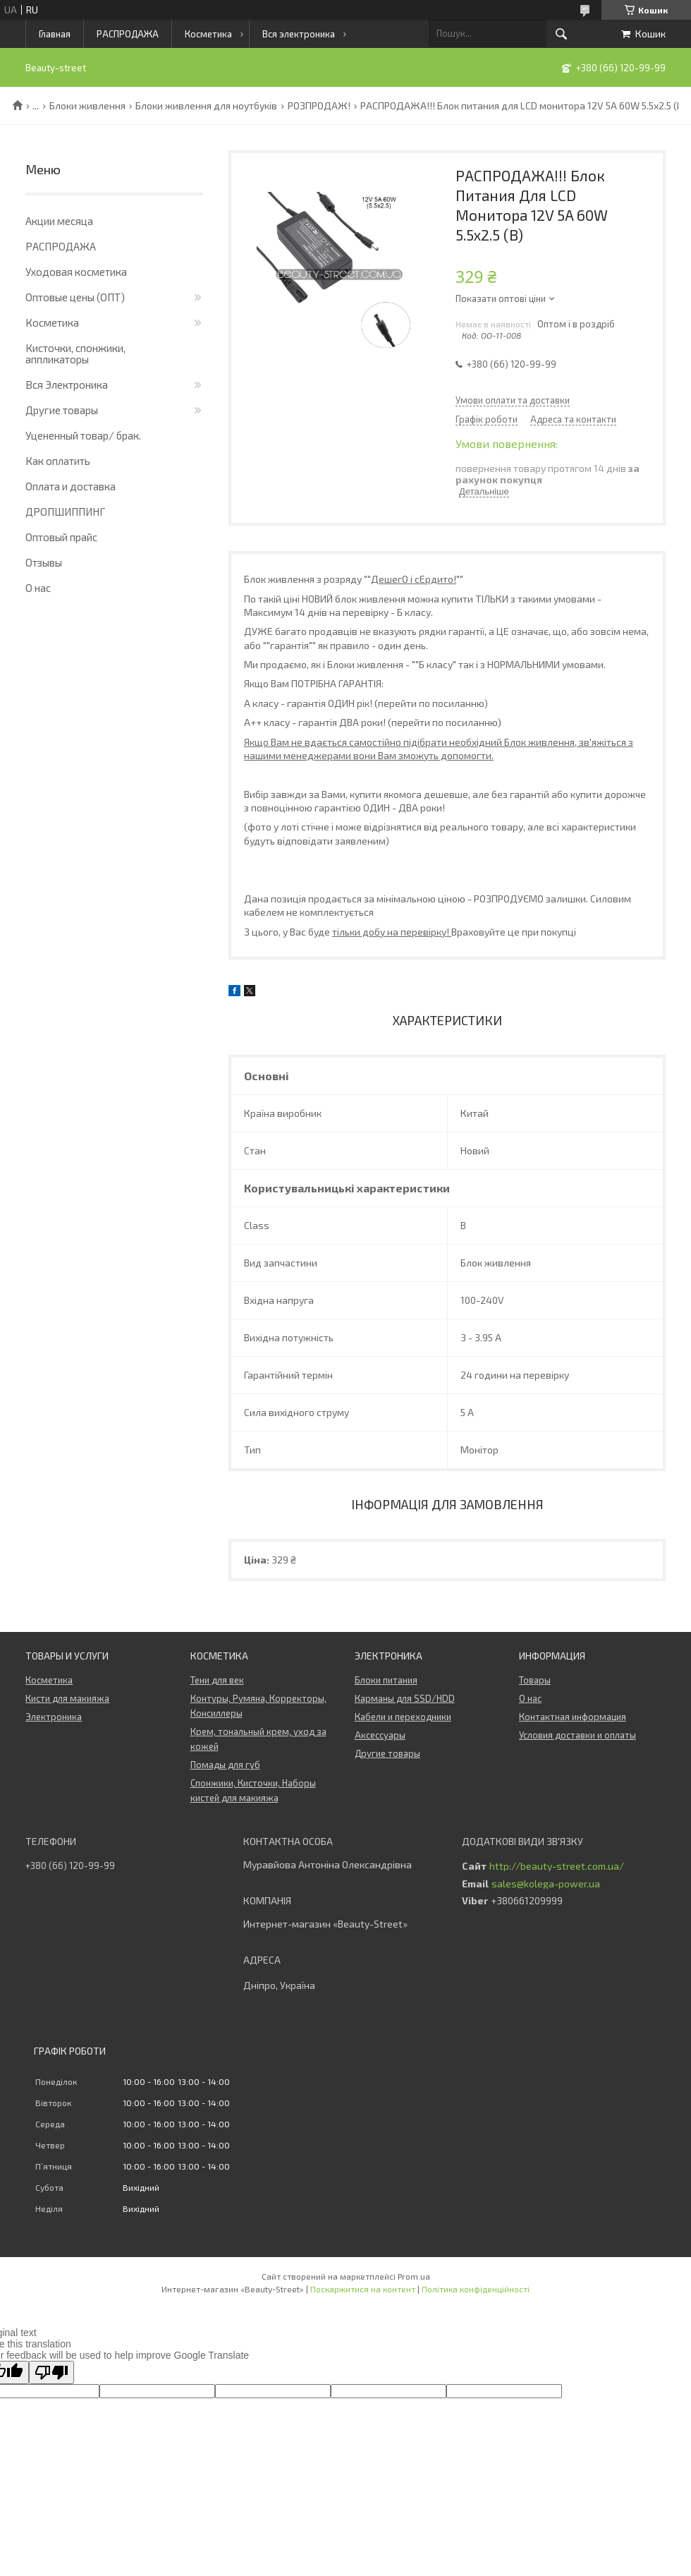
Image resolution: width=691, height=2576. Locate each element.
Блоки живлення (87, 105)
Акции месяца (59, 220)
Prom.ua (414, 2276)
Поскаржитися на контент (362, 2289)
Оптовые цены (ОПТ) (75, 297)
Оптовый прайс (61, 537)
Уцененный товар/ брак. (83, 435)
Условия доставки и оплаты (577, 1735)
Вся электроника (298, 34)
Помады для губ (225, 1764)
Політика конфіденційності (476, 2289)
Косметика (208, 34)
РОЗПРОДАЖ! (319, 105)
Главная (55, 34)
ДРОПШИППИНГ (65, 511)
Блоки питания (386, 1680)
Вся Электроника (66, 384)
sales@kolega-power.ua (545, 1884)
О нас (38, 587)
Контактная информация (572, 1716)
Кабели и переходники (403, 1716)
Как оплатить (57, 460)
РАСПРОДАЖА (128, 34)
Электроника (53, 1716)
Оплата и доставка (70, 486)
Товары (535, 1680)
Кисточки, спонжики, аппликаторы (75, 353)
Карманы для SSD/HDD (405, 1698)
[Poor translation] (51, 2372)
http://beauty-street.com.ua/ (556, 1866)
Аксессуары (380, 1735)
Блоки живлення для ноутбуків (206, 105)
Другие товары (61, 410)
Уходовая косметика (76, 271)
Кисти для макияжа (67, 1698)
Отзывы (43, 562)
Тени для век (217, 1680)
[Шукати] (561, 34)
